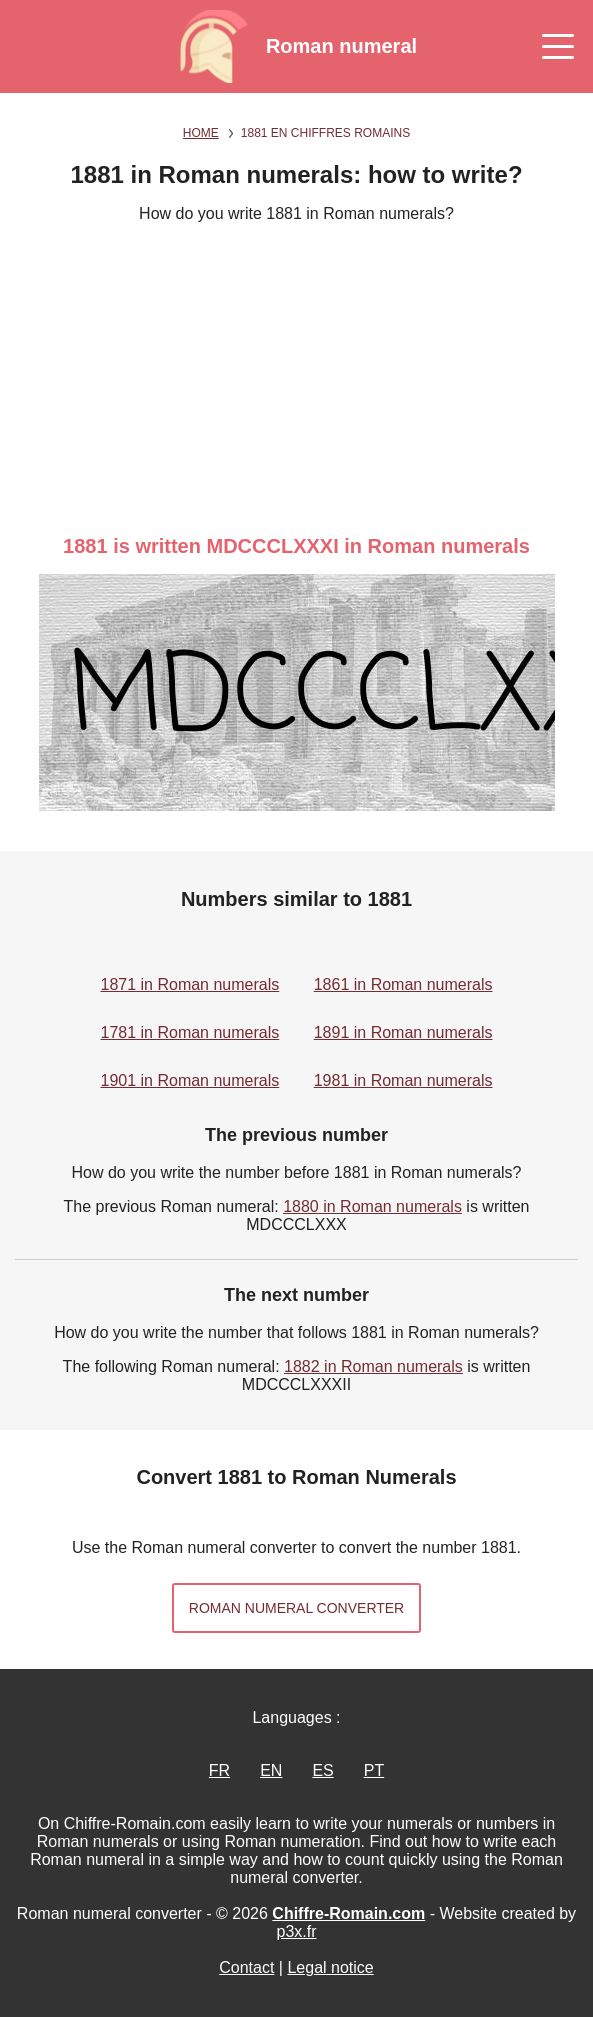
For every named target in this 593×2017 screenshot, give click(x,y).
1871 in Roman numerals (190, 984)
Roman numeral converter (296, 1608)
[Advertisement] (296, 379)
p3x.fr (296, 1931)
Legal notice (330, 1967)
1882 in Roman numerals (373, 1366)
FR (219, 1770)
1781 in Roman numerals (190, 1032)
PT (374, 1770)
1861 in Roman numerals (403, 984)
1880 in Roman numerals (372, 1206)
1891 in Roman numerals (403, 1032)
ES (322, 1770)
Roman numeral (341, 46)
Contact (246, 1967)
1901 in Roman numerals (190, 1080)
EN (271, 1770)
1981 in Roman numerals (403, 1080)
